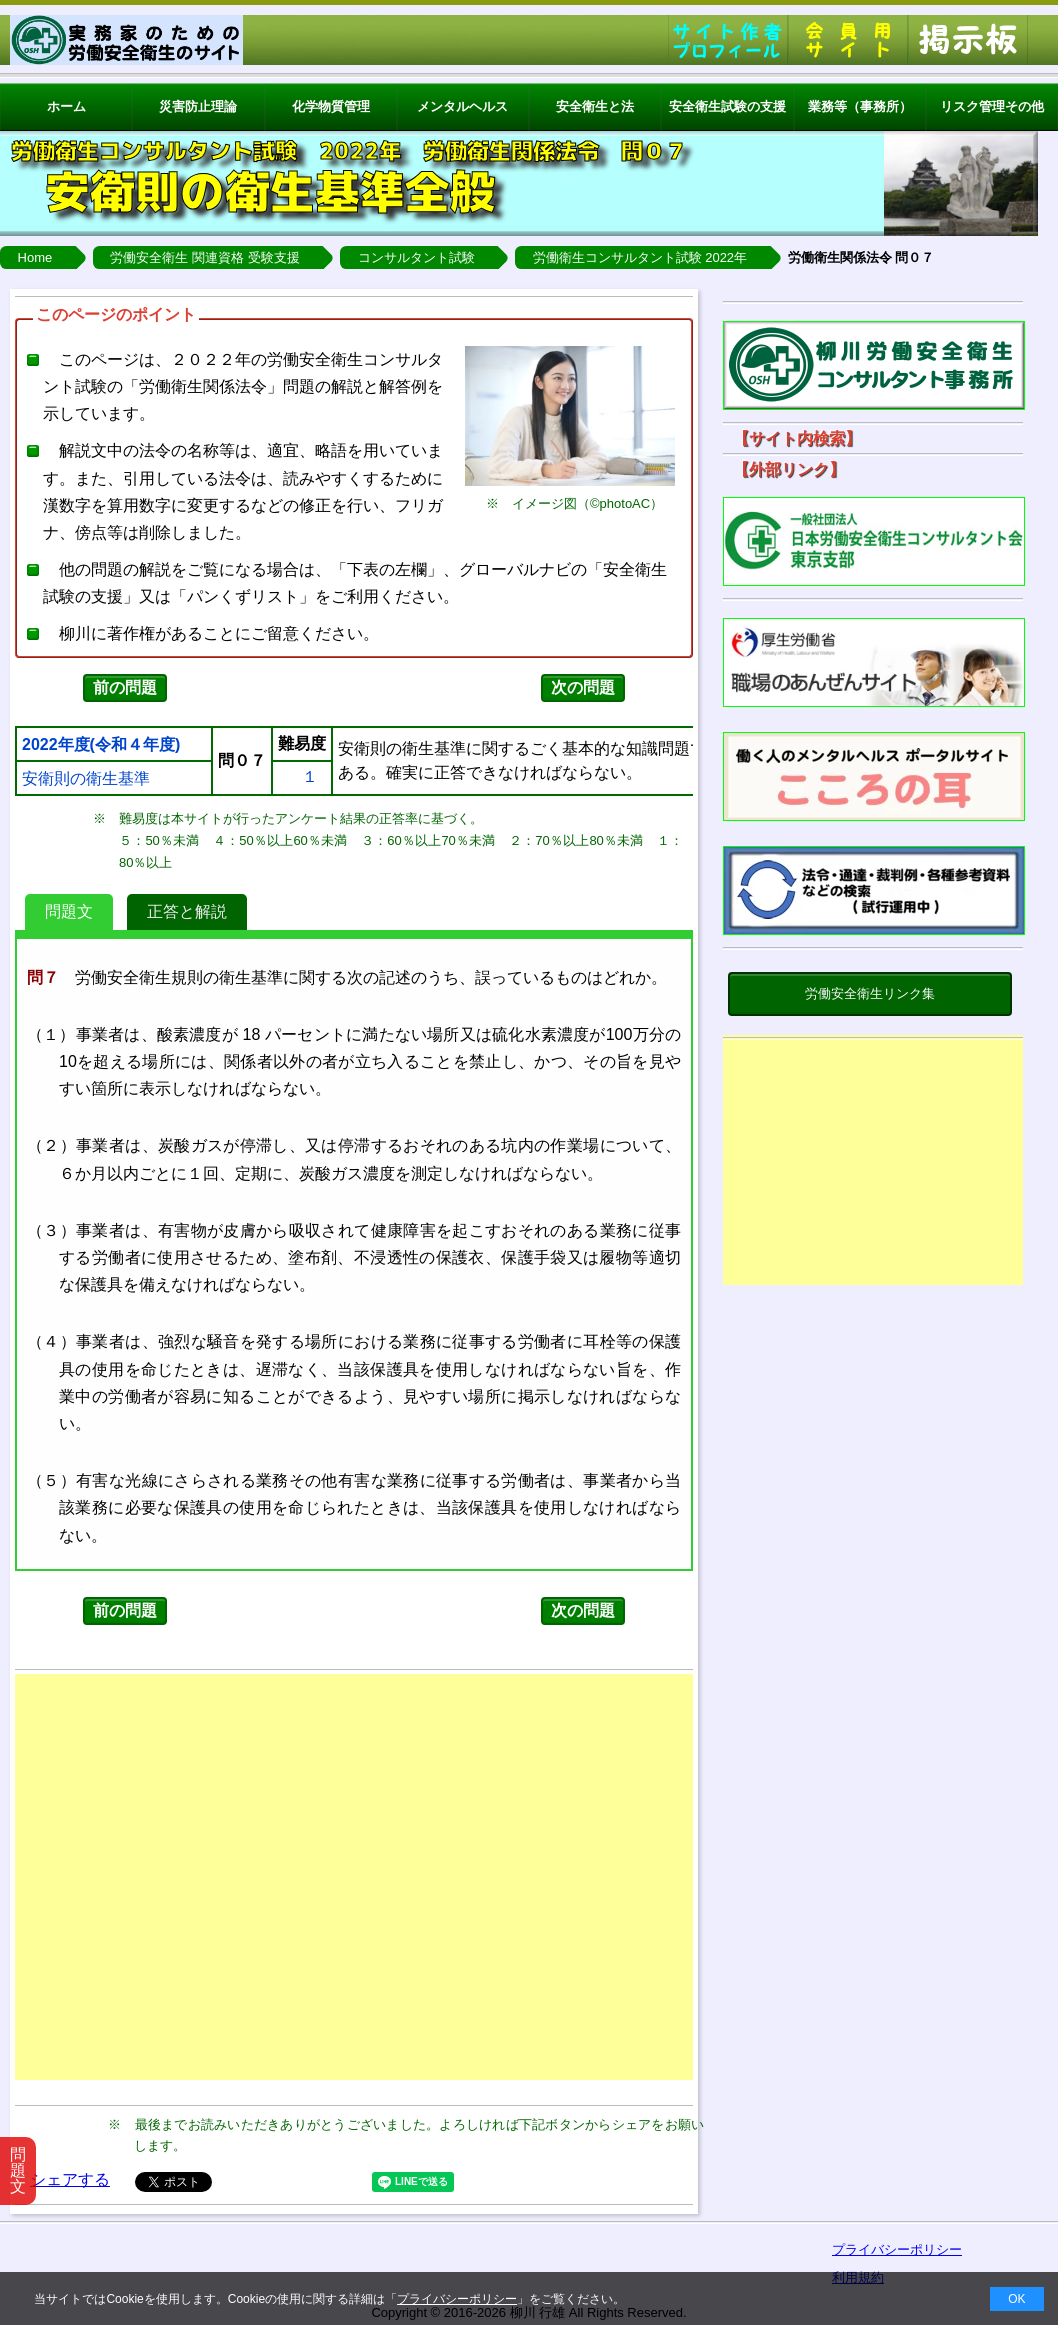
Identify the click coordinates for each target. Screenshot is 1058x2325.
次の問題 (583, 687)
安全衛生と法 (595, 106)
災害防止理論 (198, 106)
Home (35, 257)
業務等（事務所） (860, 106)
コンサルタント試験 (416, 257)
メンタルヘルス (462, 106)
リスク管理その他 (992, 106)
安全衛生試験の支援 (727, 106)
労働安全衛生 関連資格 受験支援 (204, 257)
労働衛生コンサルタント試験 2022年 (640, 257)
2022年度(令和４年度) (101, 745)
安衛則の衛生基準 (86, 779)
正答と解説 (187, 911)
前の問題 (125, 687)
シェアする (70, 2179)
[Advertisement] (873, 1167)
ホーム (66, 106)
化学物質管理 (331, 106)
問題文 (69, 911)
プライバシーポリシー (457, 2299)
